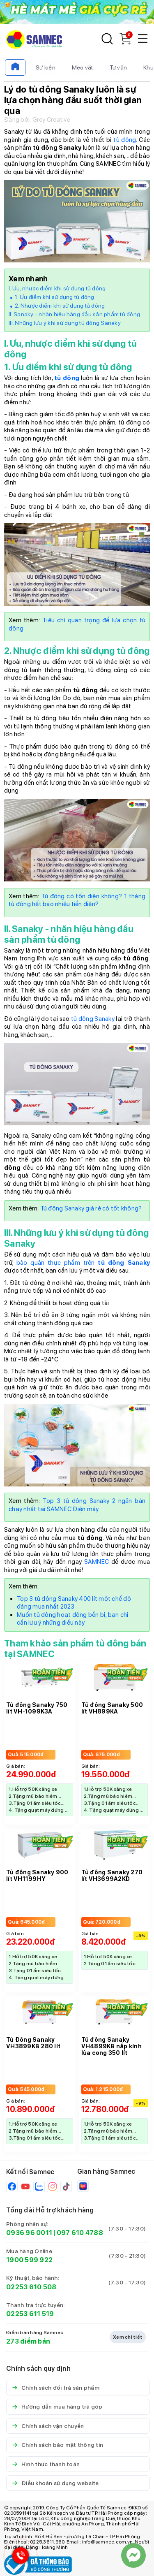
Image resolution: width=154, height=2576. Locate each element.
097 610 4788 (80, 2233)
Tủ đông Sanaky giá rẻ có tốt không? (91, 1208)
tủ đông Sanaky (93, 1019)
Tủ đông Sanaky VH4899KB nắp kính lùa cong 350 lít (111, 2046)
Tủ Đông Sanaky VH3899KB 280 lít (33, 2043)
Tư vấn (118, 67)
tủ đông (124, 140)
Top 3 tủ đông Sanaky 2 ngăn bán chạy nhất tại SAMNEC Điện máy (77, 1505)
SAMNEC (96, 1561)
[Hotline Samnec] (18, 2557)
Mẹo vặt (82, 67)
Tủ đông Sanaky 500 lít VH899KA (112, 1708)
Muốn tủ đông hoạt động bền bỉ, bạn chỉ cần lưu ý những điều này (73, 1619)
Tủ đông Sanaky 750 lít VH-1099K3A (37, 1708)
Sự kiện (45, 67)
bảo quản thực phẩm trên (83, 1262)
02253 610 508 (31, 2287)
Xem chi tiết (128, 2337)
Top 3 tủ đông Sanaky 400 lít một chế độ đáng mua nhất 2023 (74, 1603)
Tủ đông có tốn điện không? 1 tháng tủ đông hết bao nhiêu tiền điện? (77, 900)
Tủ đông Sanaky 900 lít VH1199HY (37, 1875)
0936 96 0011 (29, 2233)
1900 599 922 (29, 2260)
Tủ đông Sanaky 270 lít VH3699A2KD (112, 1875)
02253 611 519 (30, 2314)
